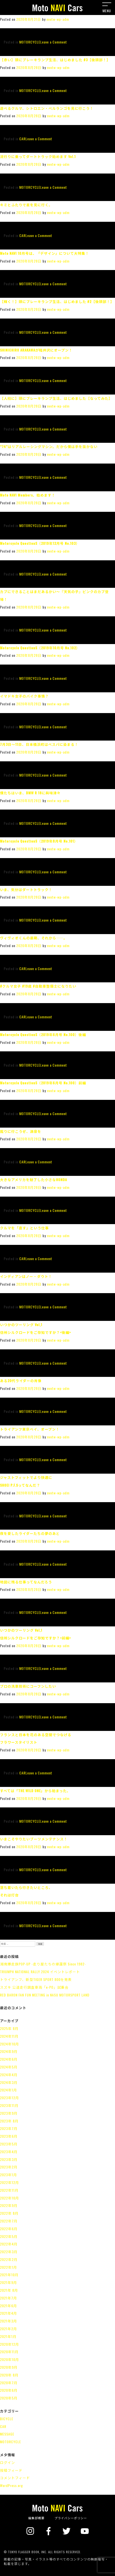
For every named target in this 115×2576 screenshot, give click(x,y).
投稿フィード (11, 2470)
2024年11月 (9, 2036)
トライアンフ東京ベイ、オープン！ (30, 1429)
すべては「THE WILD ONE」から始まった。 (35, 1790)
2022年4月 (9, 2243)
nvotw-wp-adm (57, 19)
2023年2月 (9, 2166)
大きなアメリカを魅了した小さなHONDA (33, 1179)
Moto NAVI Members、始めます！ (27, 495)
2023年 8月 (9, 2120)
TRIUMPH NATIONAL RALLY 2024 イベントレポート (40, 1971)
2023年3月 (9, 2159)
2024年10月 (9, 2043)
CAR (22, 138)
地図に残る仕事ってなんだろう (26, 1581)
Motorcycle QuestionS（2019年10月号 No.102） (40, 647)
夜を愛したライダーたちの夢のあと (30, 1533)
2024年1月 (8, 2089)
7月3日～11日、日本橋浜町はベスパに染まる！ (39, 744)
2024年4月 (9, 2074)
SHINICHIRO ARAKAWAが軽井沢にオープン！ (36, 350)
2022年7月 (9, 2220)
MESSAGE (7, 2433)
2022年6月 (9, 2228)
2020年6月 (9, 2390)
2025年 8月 (9, 2028)
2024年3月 (9, 2082)
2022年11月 (9, 2190)
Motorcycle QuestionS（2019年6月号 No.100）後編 (43, 1034)
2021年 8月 (9, 2290)
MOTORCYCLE (29, 42)
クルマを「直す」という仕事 (24, 1227)
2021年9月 (8, 2282)
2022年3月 (9, 2251)
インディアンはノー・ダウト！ (26, 1276)
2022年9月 (9, 2205)
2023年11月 (9, 2105)
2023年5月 (9, 2143)
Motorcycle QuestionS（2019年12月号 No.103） (40, 543)
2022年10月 (9, 2197)
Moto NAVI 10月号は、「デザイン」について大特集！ (44, 253)
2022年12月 (9, 2182)
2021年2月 (8, 2328)
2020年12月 (9, 2344)
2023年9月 (9, 2113)
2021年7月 (8, 2297)
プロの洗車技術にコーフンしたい (28, 1686)
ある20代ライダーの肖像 (21, 1380)
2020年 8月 (9, 2374)
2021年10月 (9, 2274)
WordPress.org (11, 2485)
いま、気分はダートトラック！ (26, 889)
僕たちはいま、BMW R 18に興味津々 (30, 792)
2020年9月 (9, 2367)
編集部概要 (36, 2517)
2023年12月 (9, 2097)
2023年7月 (9, 2128)
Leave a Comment (53, 42)
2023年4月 (9, 2151)
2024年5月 (9, 2066)
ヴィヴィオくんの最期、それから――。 (33, 937)
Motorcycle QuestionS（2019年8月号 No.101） (39, 841)
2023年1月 (8, 2174)
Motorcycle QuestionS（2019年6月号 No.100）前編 (43, 1082)
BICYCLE (6, 2418)
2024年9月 (9, 2051)
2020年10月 (9, 2359)
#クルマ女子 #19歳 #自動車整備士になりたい (38, 986)
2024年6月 (9, 2059)
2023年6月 (9, 2136)
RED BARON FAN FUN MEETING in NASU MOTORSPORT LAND (45, 1994)
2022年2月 (9, 2259)
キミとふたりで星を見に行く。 (26, 204)
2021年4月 (8, 2313)
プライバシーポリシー (70, 2517)
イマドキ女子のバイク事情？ (24, 696)
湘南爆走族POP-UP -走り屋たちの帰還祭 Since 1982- (43, 1963)
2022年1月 (8, 2267)
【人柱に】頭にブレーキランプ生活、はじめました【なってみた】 (56, 398)
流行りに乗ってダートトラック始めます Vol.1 (38, 156)
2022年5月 (9, 2236)
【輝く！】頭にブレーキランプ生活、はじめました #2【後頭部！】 (57, 301)
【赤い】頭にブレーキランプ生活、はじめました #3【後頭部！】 (55, 59)
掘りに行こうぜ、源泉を (20, 1131)
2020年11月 (9, 2351)
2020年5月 (9, 2397)
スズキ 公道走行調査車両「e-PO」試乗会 (34, 1987)
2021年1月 (8, 2336)
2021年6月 (8, 2305)
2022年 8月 (9, 2213)
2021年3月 (8, 2320)
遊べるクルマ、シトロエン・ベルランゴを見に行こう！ (47, 108)
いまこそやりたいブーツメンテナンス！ (34, 1838)
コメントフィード (15, 2477)
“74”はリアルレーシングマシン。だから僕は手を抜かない (49, 446)
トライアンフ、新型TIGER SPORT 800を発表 (36, 1979)
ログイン (7, 2462)
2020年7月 (9, 2382)
